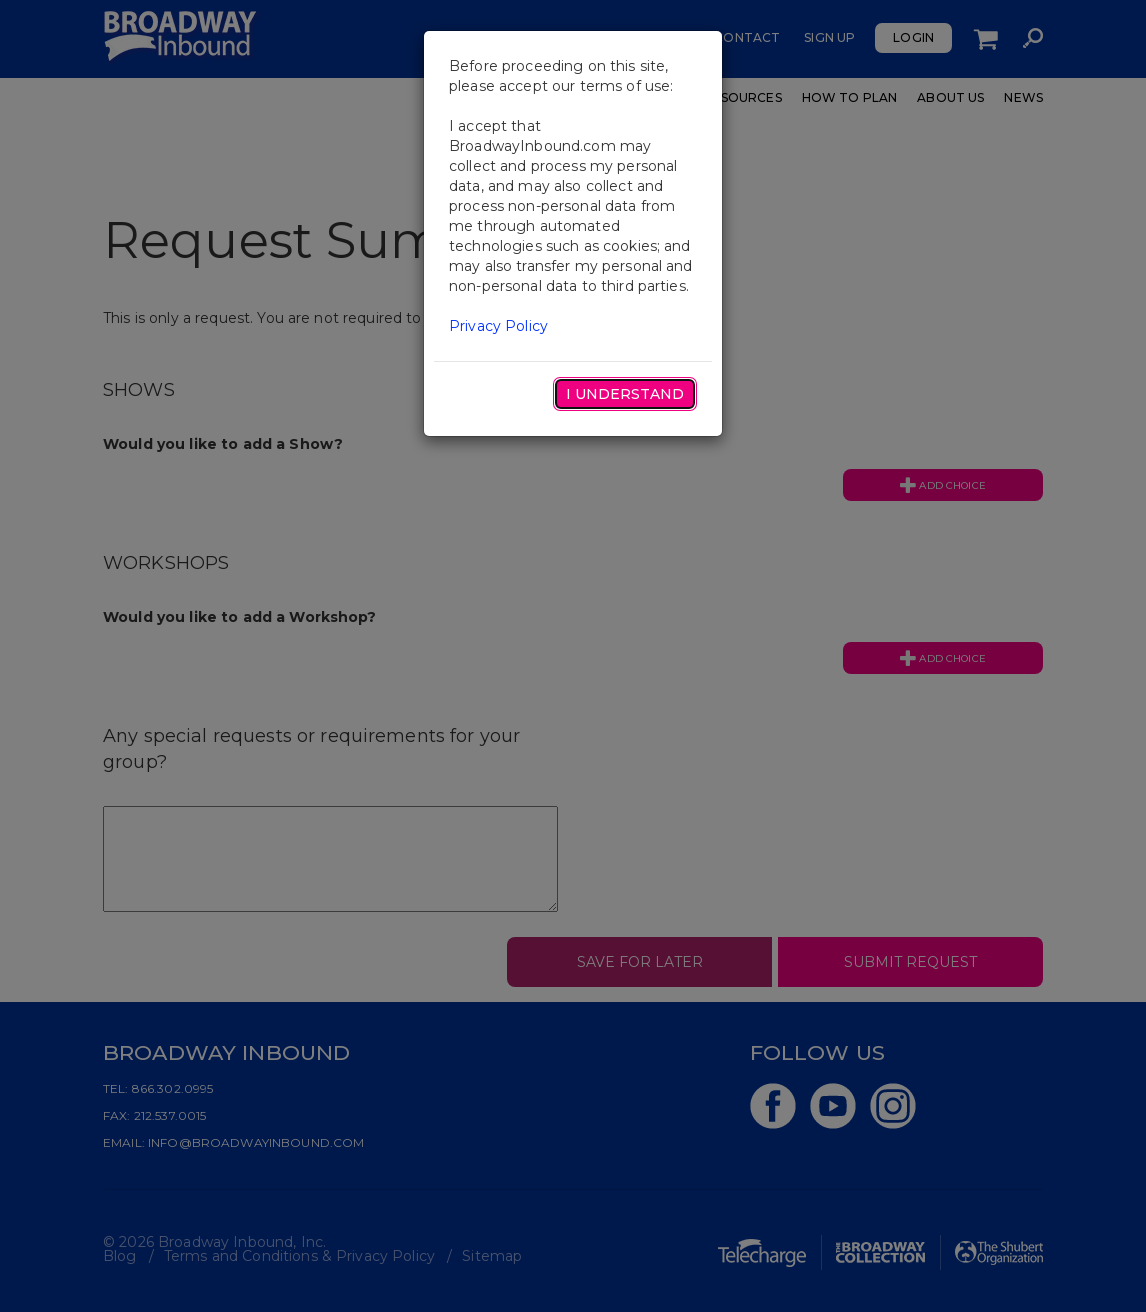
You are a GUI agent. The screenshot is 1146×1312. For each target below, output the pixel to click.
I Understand (625, 394)
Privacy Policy (498, 326)
